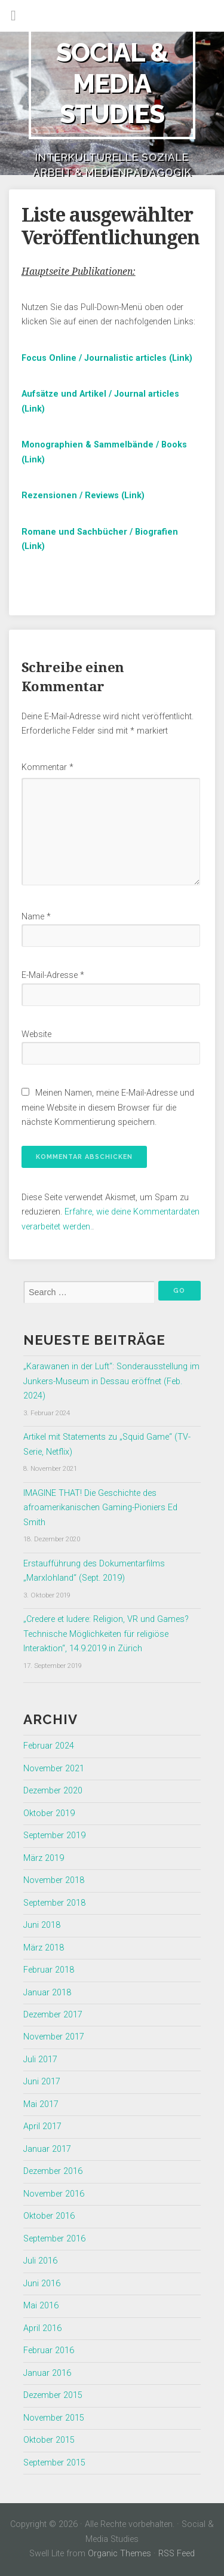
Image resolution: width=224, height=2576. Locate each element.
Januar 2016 (47, 2373)
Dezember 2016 (52, 2171)
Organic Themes (119, 2554)
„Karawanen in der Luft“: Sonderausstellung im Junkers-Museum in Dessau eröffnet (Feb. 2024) (111, 1381)
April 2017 (42, 2126)
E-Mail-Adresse (53, 975)
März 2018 (43, 1948)
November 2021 (53, 1769)
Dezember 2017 (52, 2015)
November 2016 (53, 2194)
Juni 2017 (41, 2082)
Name (36, 917)
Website (36, 1034)
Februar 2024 (48, 1746)
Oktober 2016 (49, 2216)
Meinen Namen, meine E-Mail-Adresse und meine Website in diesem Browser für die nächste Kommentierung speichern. (108, 1107)
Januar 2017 (47, 2149)
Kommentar (47, 767)
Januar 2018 (47, 1993)
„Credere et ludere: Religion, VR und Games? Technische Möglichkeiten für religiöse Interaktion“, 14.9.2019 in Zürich (106, 1634)
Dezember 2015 (52, 2395)
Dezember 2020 (52, 1791)
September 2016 (54, 2239)
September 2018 (54, 1903)
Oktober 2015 (49, 2440)
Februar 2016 (48, 2350)
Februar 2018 (48, 1970)
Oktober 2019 (49, 1813)
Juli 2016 (40, 2261)
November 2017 (53, 2037)
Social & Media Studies (112, 83)
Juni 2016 (41, 2283)
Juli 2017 (40, 2059)
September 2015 (54, 2463)
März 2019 (43, 1858)
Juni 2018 (41, 1925)
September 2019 (54, 1835)
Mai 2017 (41, 2104)
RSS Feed (176, 2554)
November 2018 (53, 1880)
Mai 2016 (41, 2306)
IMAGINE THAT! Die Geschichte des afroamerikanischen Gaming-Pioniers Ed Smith (100, 1508)
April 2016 (42, 2328)
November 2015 (53, 2418)
